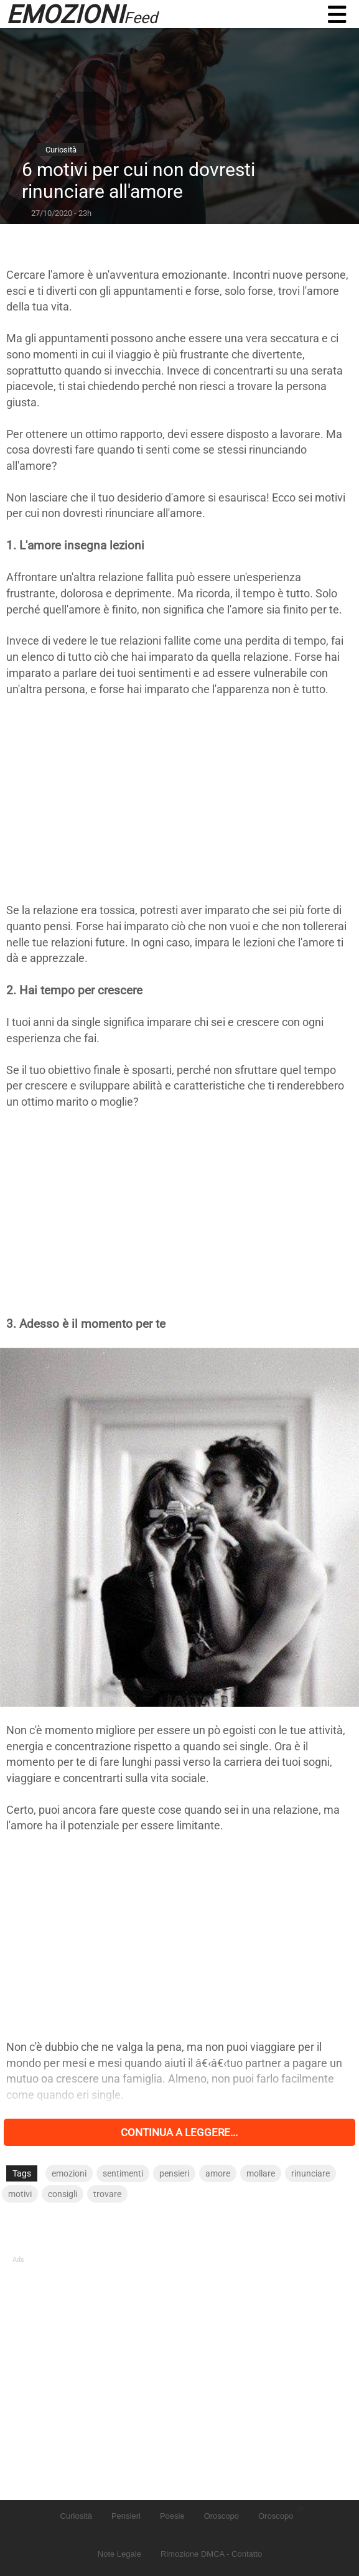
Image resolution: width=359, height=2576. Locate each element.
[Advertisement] (179, 799)
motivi (20, 2194)
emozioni (69, 2173)
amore (217, 2173)
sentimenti (123, 2173)
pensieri (174, 2173)
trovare (107, 2194)
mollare (260, 2173)
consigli (62, 2194)
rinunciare (310, 2173)
